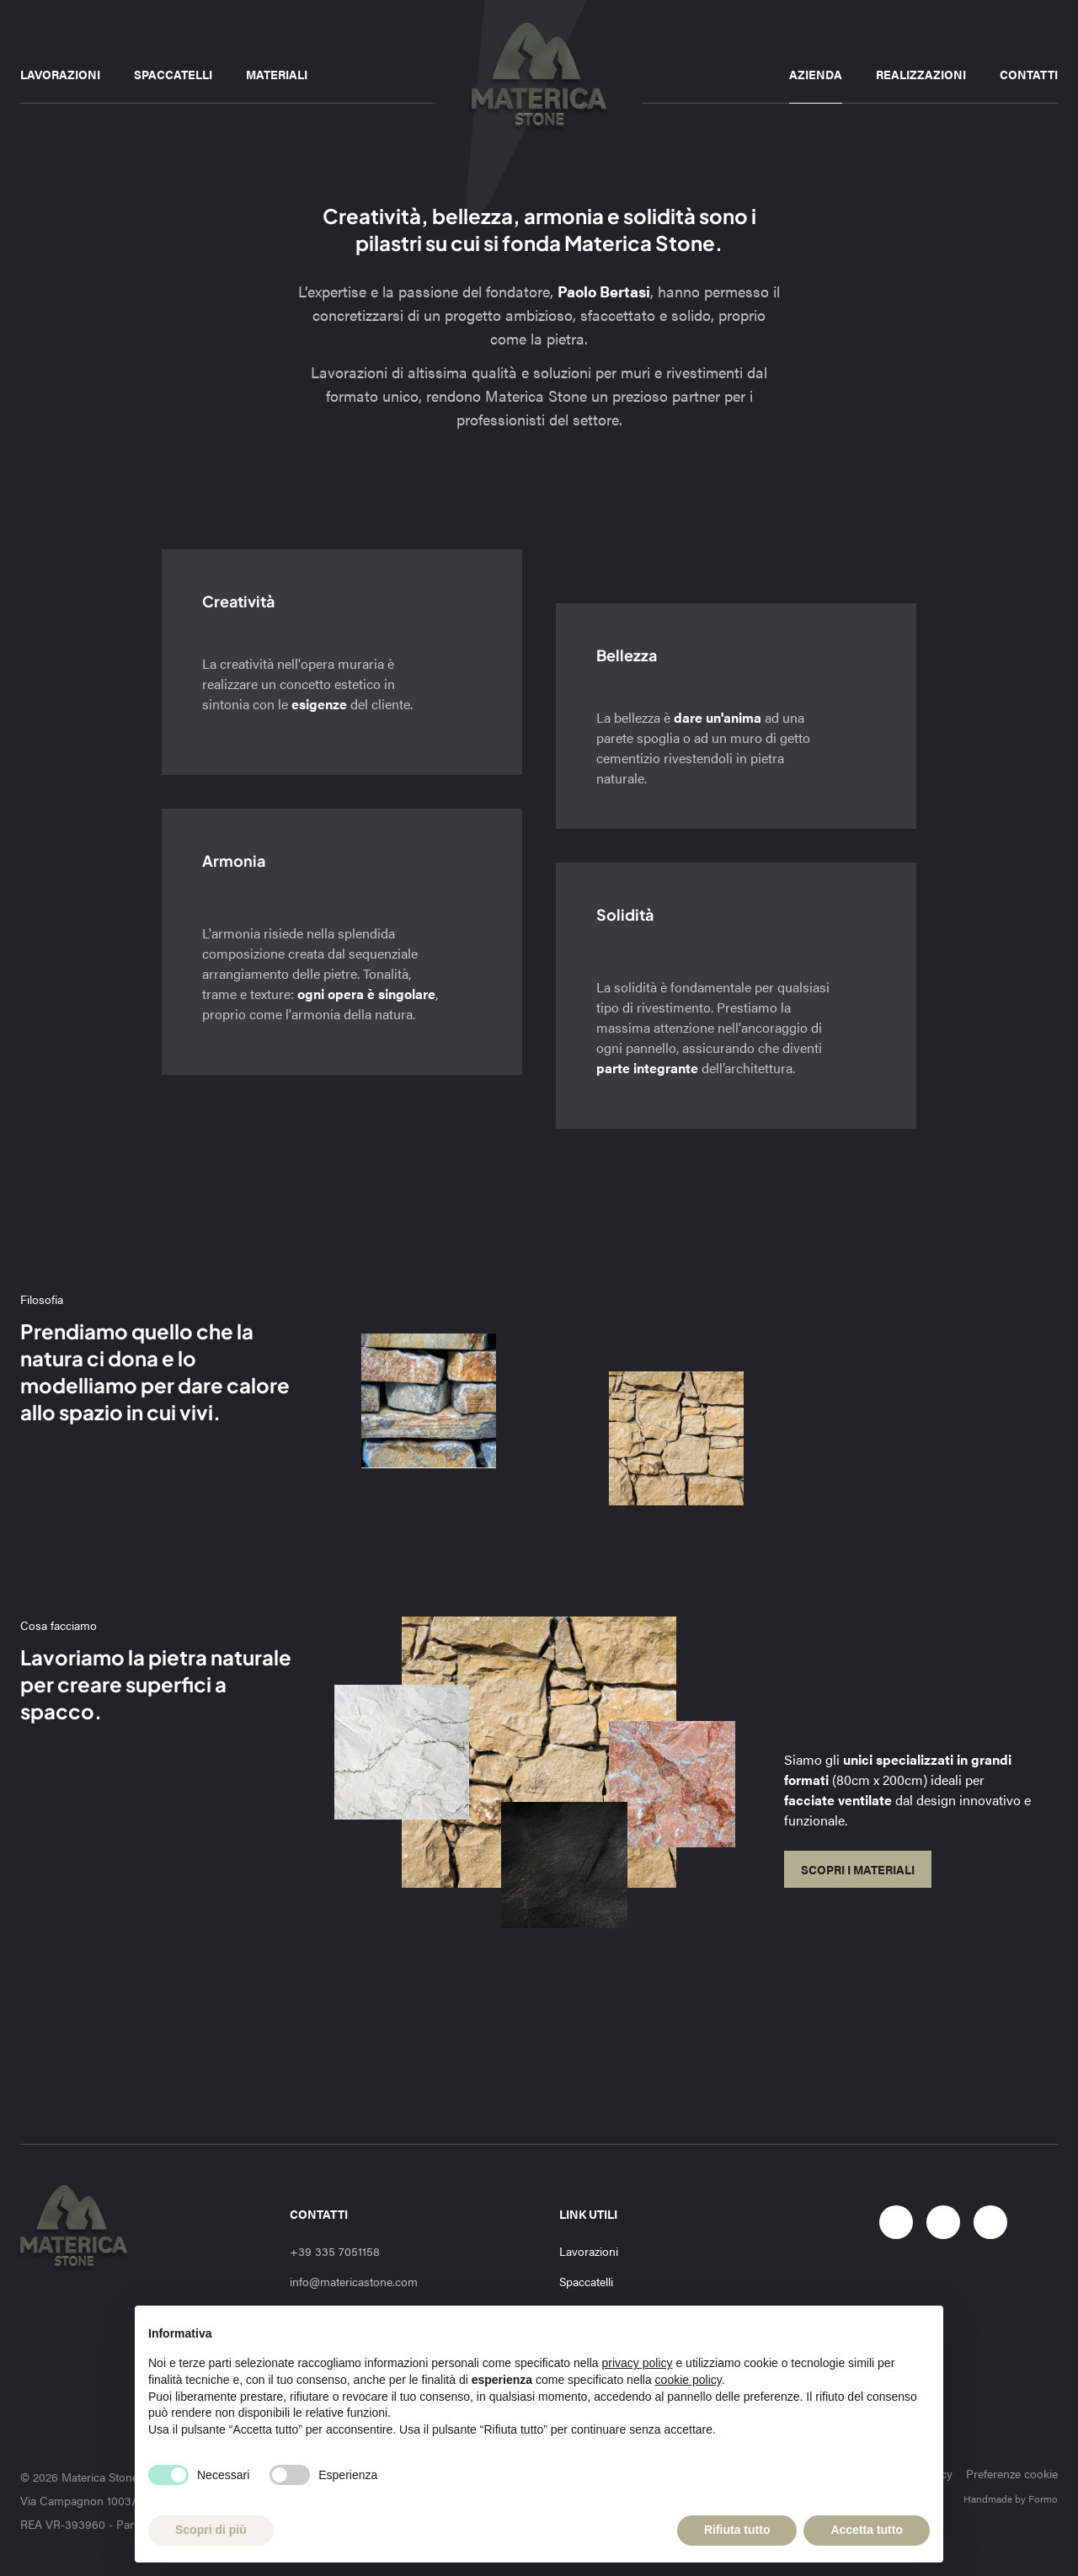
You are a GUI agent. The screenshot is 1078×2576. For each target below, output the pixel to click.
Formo (1043, 2498)
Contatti (1029, 74)
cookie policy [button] (688, 2379)
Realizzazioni (921, 74)
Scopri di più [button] (211, 2529)
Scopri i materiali (858, 1869)
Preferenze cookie (1012, 2473)
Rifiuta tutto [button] (737, 2529)
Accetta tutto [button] (866, 2529)
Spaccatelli (173, 74)
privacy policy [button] (637, 2363)
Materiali (276, 74)
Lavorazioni (60, 74)
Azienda (815, 74)
